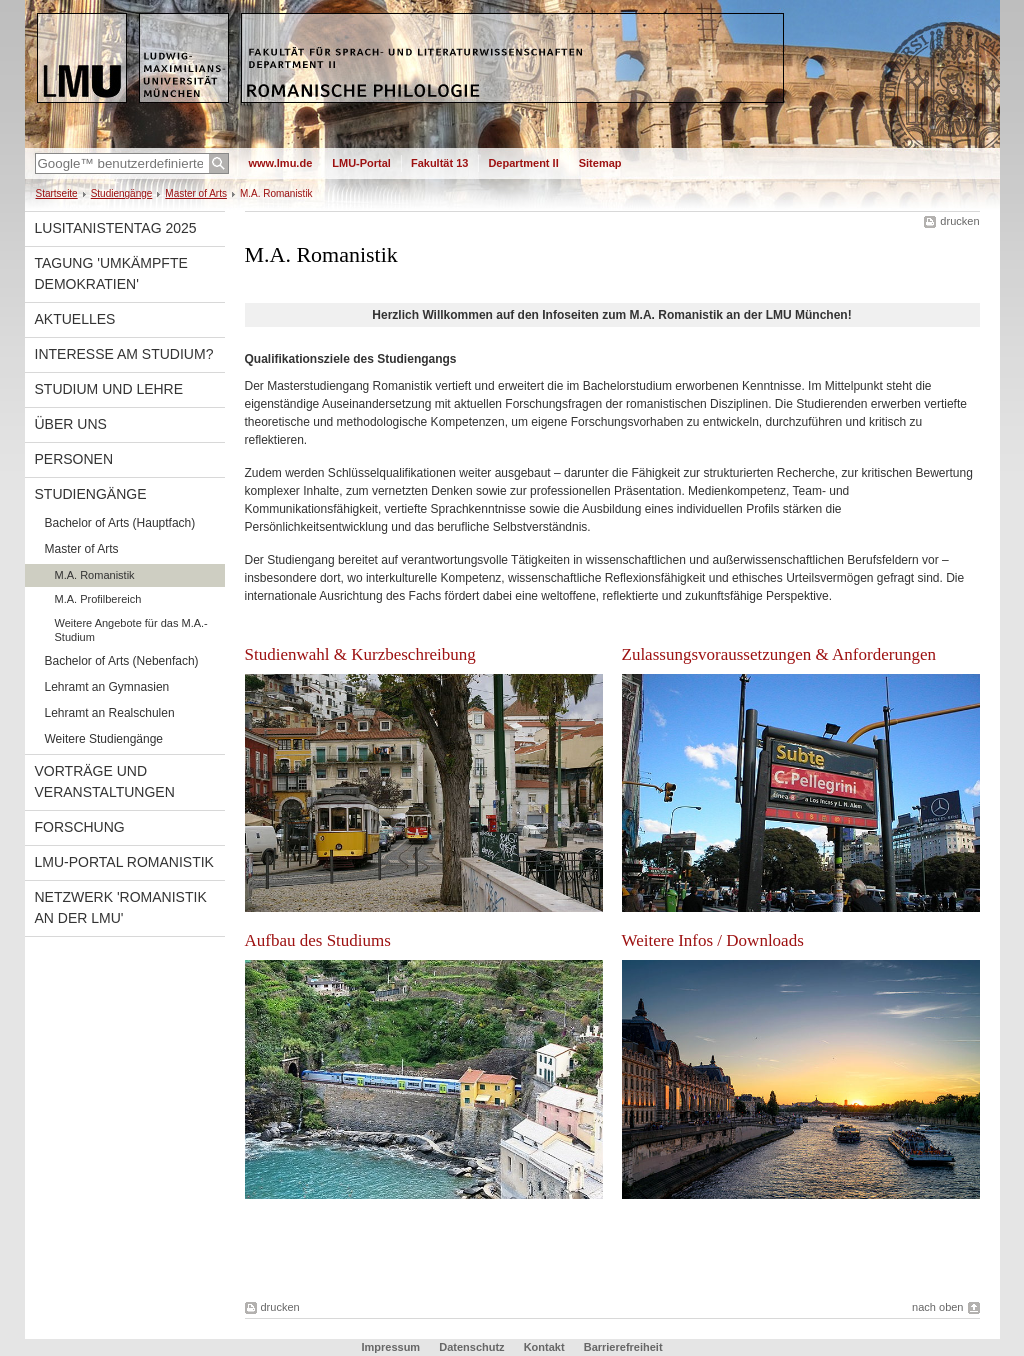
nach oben (937, 1307)
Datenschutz (471, 1347)
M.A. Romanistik (95, 575)
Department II (523, 163)
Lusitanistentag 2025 (116, 228)
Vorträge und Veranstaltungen (105, 781)
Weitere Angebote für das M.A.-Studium (131, 630)
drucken (959, 221)
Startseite (57, 193)
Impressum (390, 1347)
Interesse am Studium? (124, 354)
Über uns (71, 424)
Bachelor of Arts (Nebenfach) (122, 661)
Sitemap (600, 163)
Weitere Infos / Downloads (713, 940)
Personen (74, 459)
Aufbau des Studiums (318, 940)
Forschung (80, 827)
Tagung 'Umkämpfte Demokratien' (111, 273)
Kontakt (544, 1347)
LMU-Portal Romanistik (124, 862)
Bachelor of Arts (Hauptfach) (120, 523)
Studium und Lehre (109, 389)
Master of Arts (196, 193)
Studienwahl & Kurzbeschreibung (360, 654)
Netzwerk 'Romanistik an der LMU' (121, 907)
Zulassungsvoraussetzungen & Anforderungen (779, 654)
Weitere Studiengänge (104, 739)
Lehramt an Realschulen (110, 713)
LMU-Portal (361, 163)
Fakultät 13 (439, 163)
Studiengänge (122, 193)
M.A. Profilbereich (98, 599)
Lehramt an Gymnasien (107, 687)
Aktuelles (75, 319)
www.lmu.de (281, 163)
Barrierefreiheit (623, 1347)
